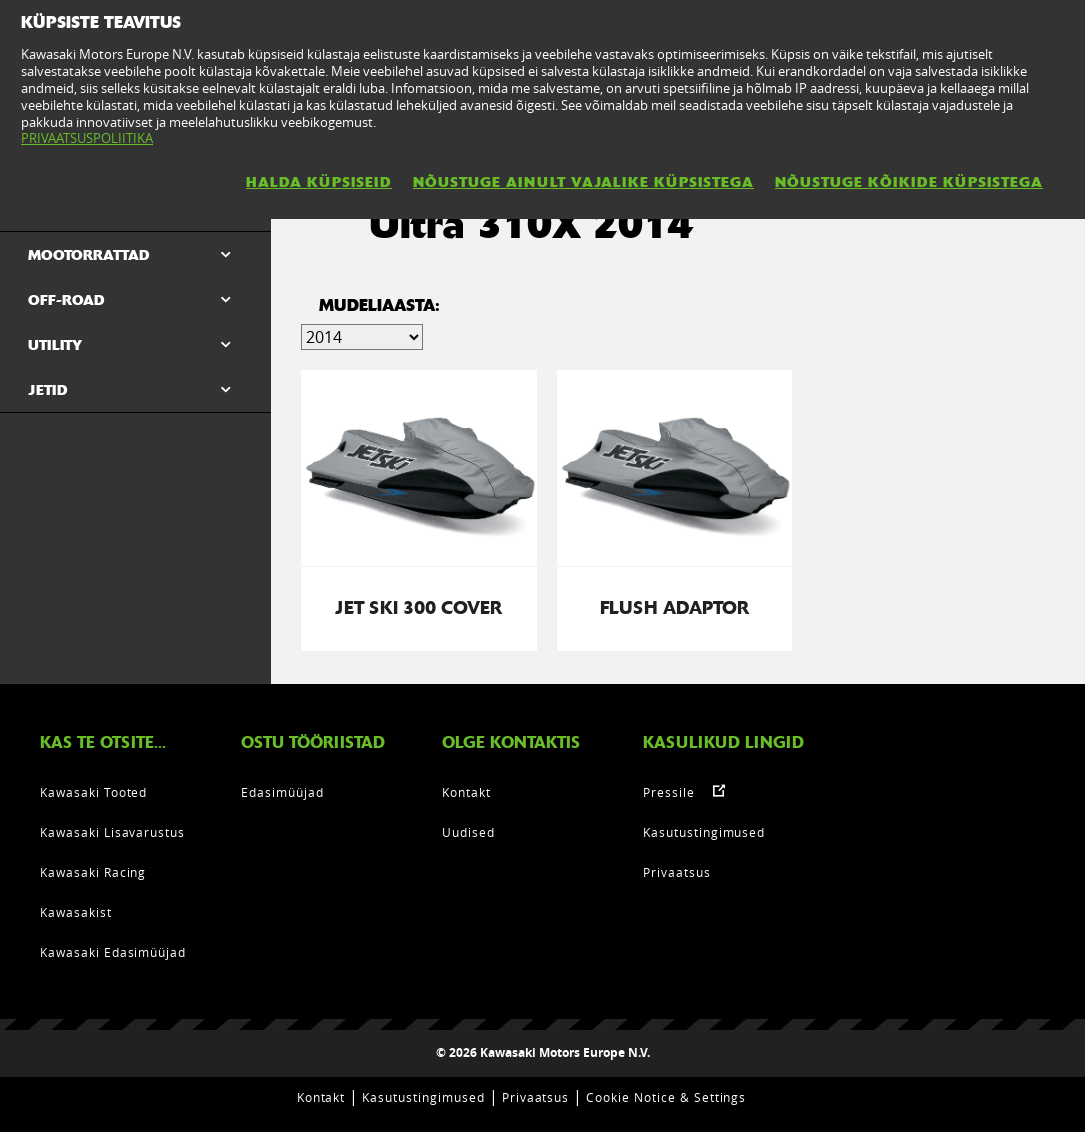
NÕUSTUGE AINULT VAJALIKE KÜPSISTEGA (583, 182)
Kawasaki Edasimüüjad (113, 952)
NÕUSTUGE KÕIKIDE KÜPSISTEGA (909, 182)
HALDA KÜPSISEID (319, 182)
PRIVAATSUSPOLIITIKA (87, 138)
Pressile (669, 792)
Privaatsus (677, 872)
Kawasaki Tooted (93, 792)
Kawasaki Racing (93, 872)
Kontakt (466, 792)
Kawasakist (76, 912)
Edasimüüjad (282, 792)
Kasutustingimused (704, 832)
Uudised (468, 832)
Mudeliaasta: (379, 305)
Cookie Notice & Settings (666, 1097)
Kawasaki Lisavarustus (112, 832)
